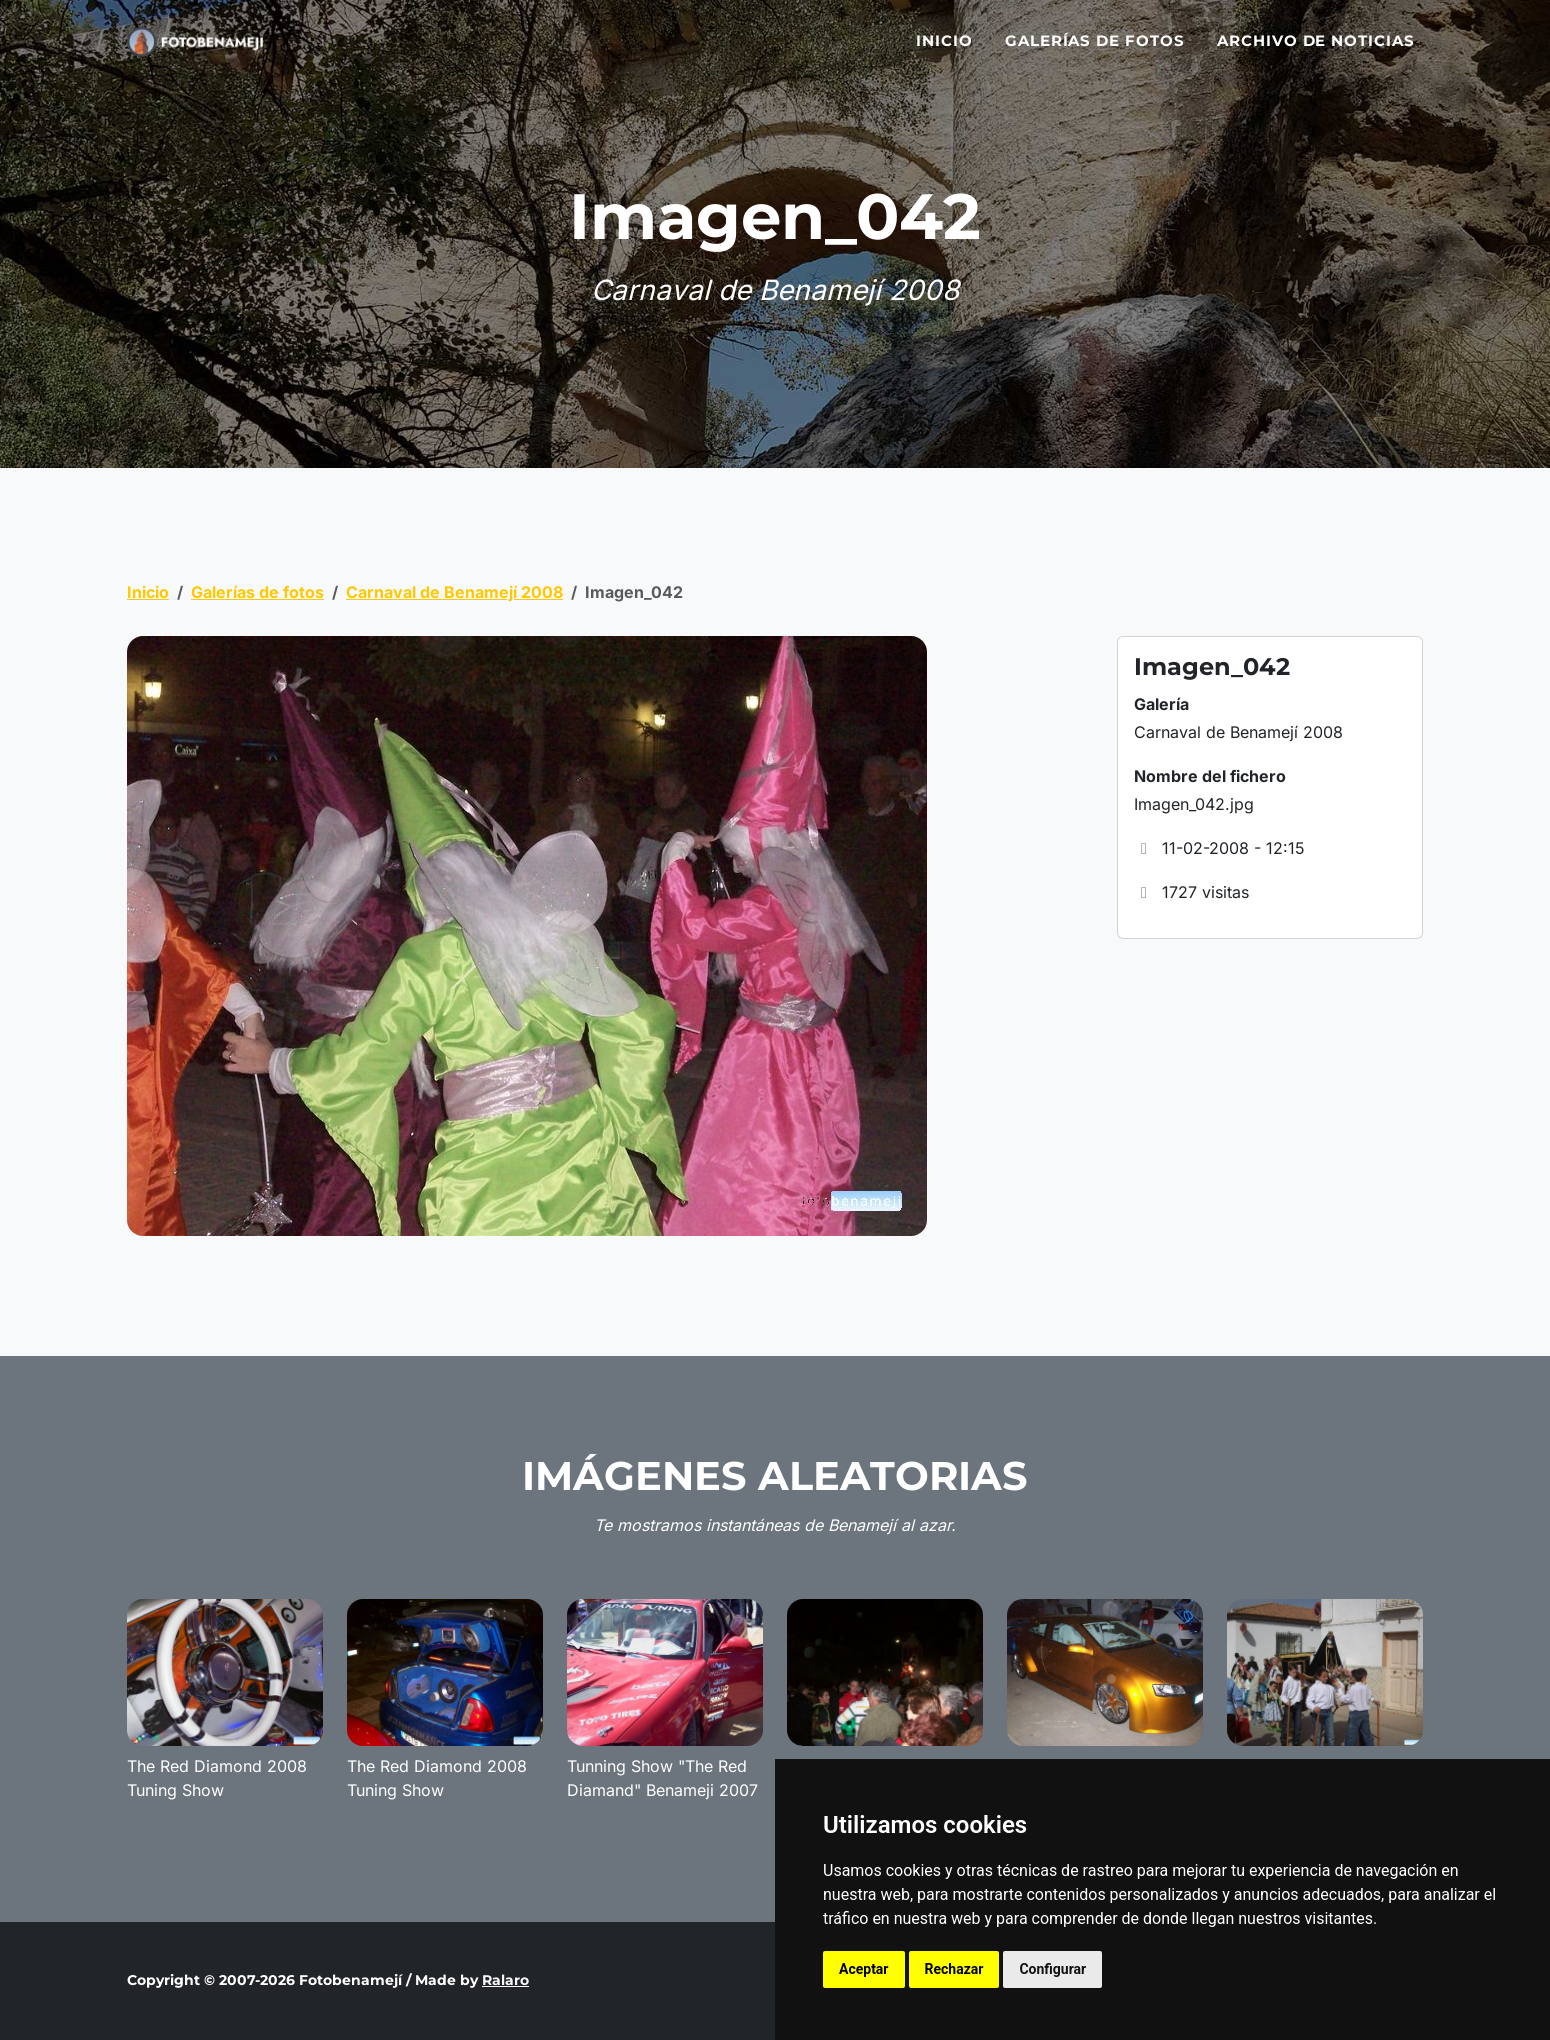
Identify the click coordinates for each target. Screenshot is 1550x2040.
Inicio (944, 52)
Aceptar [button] (864, 1969)
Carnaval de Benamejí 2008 (454, 592)
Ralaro (505, 1980)
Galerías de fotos (1095, 52)
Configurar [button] (1052, 1969)
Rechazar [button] (954, 1969)
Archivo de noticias (1316, 52)
